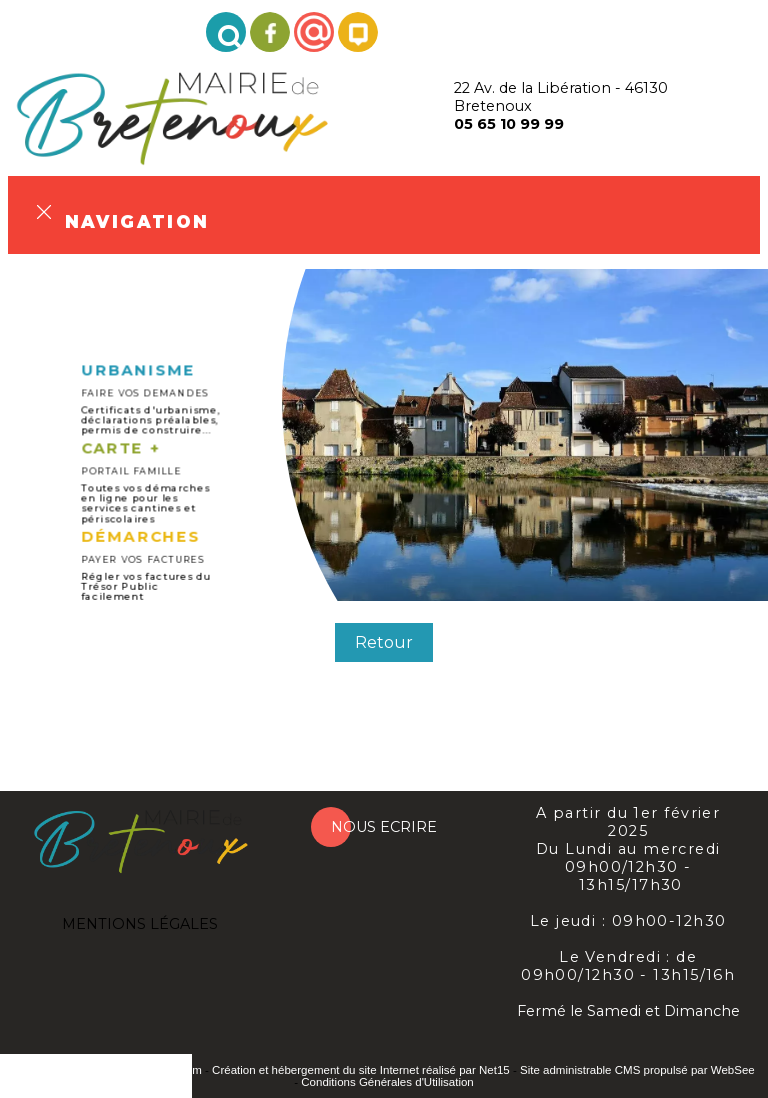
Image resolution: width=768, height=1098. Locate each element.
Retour (384, 642)
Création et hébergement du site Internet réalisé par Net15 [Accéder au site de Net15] (361, 1070)
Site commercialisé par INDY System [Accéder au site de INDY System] (107, 1070)
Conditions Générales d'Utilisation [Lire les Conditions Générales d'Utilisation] (387, 1082)
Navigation (137, 219)
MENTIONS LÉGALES (140, 924)
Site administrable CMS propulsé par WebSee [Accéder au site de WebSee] (637, 1070)
